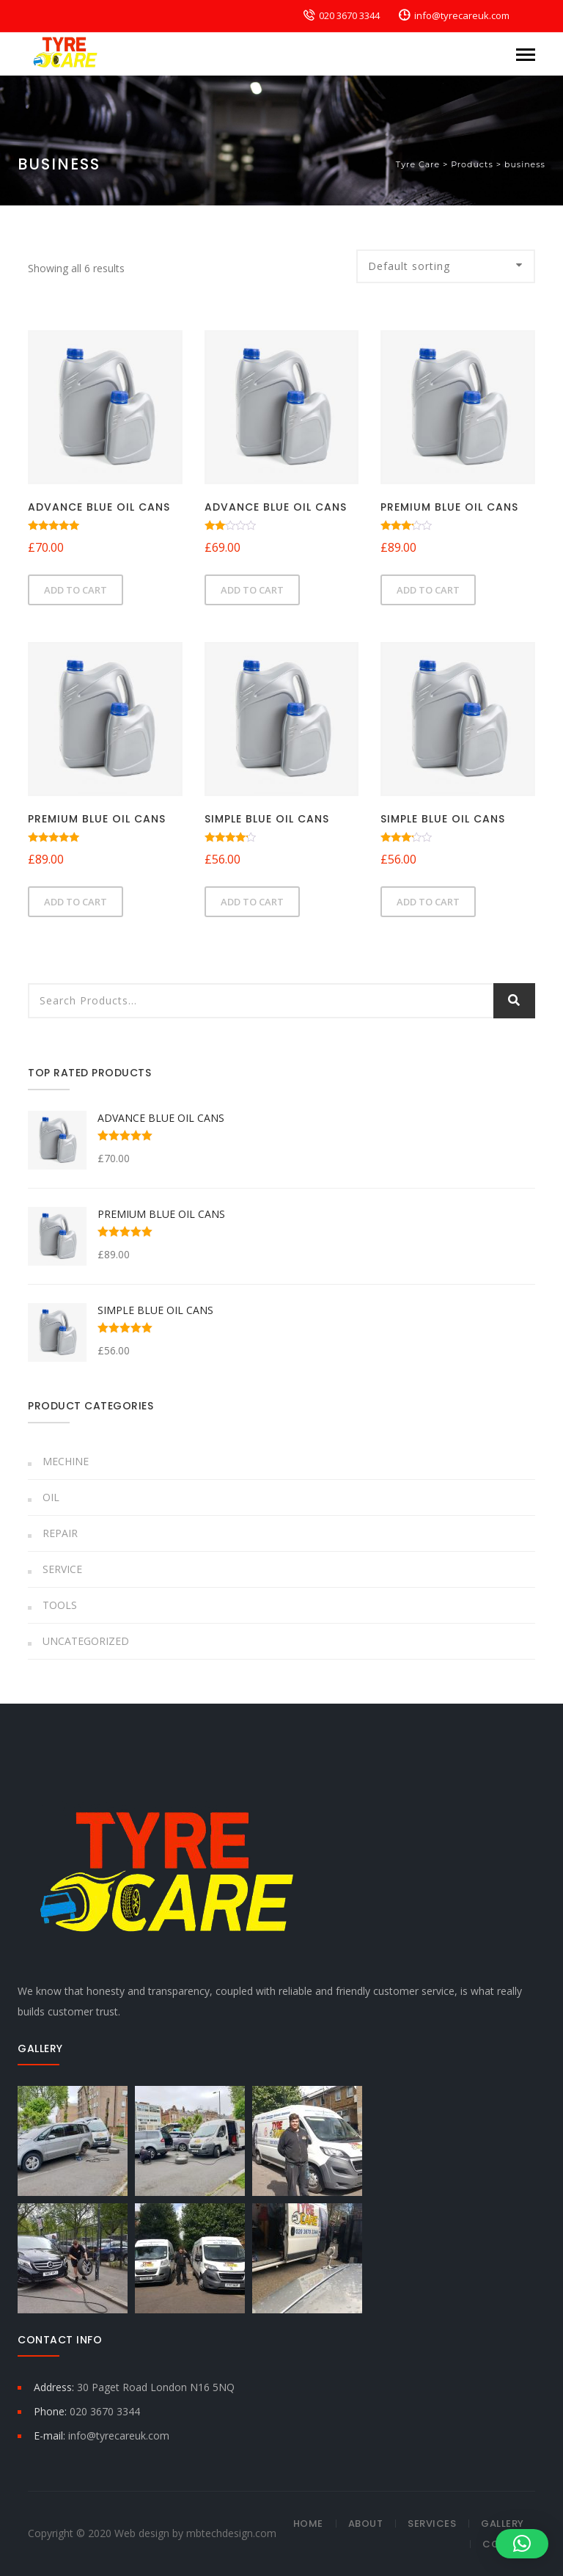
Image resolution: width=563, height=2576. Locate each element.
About (365, 2524)
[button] (522, 2543)
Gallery (502, 2524)
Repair (60, 1533)
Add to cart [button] (75, 589)
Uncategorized (86, 1641)
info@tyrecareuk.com (461, 15)
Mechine (66, 1461)
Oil (51, 1497)
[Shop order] (445, 266)
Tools (60, 1605)
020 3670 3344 (349, 15)
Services (432, 2524)
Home (308, 2524)
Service (62, 1569)
